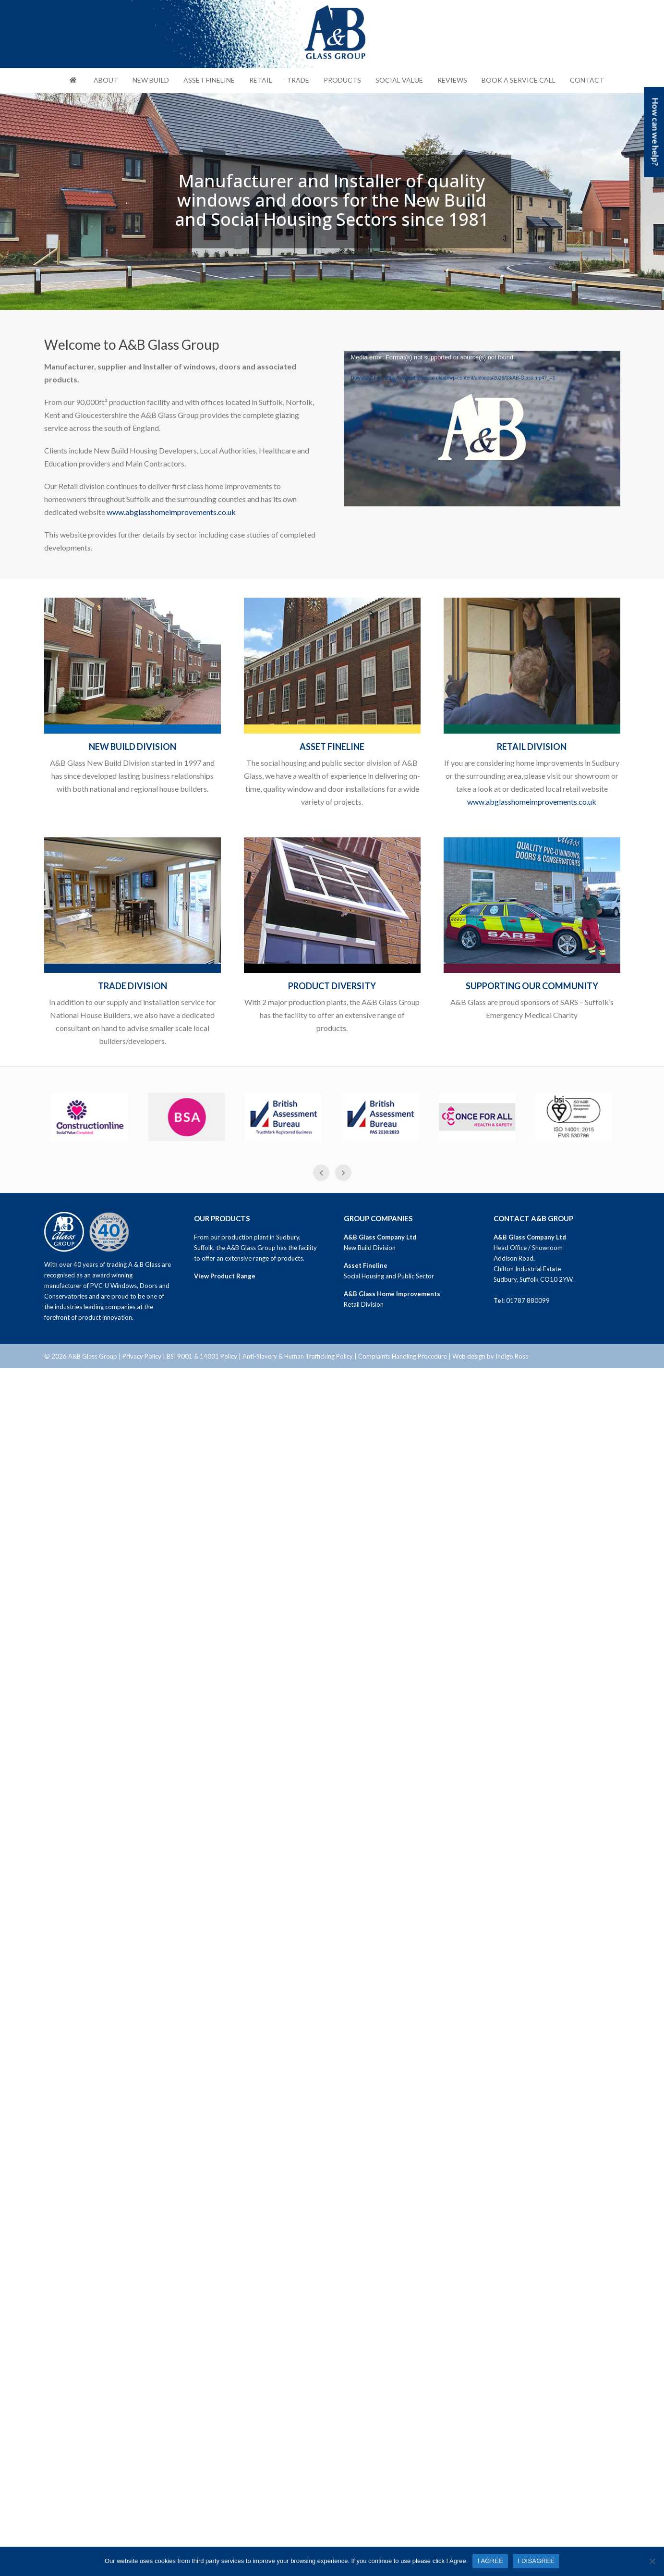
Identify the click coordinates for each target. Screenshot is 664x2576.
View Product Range (224, 1276)
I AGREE (490, 2560)
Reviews (452, 80)
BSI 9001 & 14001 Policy (202, 1356)
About (106, 80)
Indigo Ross (511, 1356)
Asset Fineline (209, 80)
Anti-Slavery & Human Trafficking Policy (297, 1356)
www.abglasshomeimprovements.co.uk (171, 511)
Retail (260, 80)
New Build (151, 80)
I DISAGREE (536, 2560)
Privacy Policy (141, 1356)
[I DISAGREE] (652, 2561)
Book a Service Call (518, 80)
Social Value (399, 80)
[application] (482, 428)
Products (342, 80)
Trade (298, 80)
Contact (587, 80)
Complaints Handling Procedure (402, 1356)
